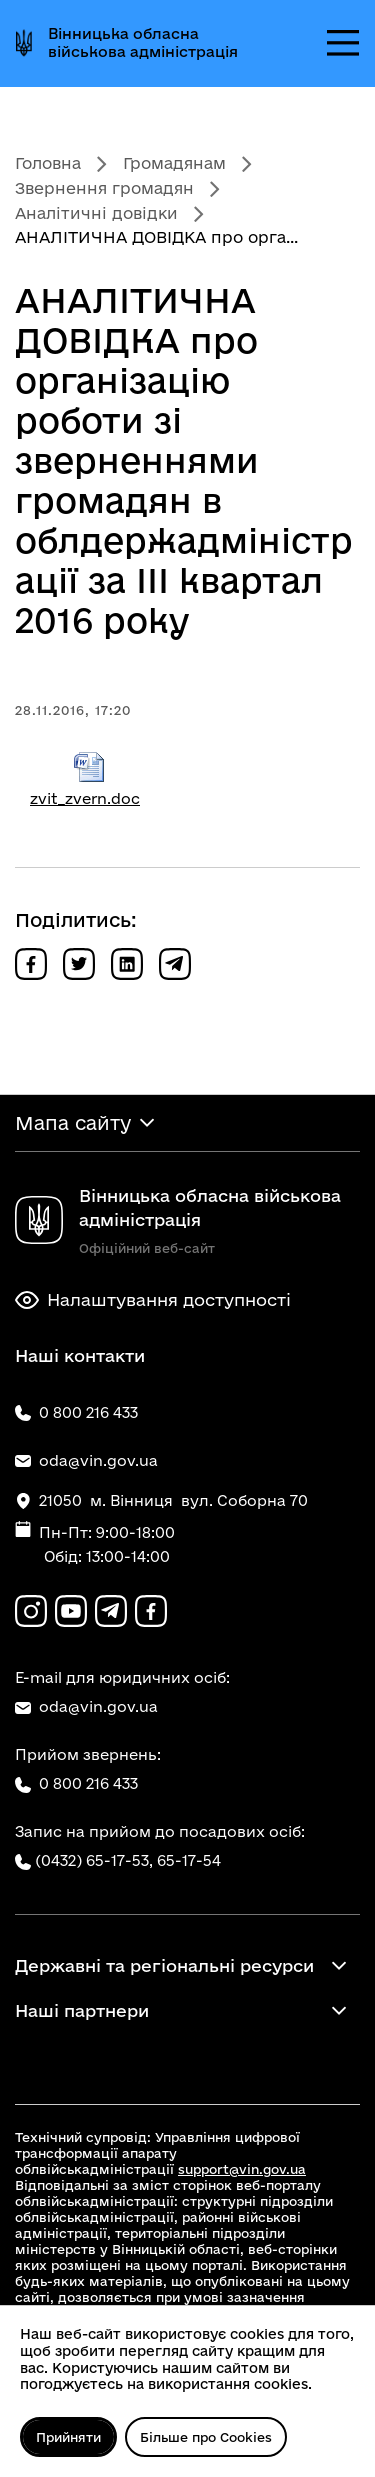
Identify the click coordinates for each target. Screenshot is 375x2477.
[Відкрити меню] (343, 43)
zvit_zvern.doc (89, 779)
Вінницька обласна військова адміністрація (143, 42)
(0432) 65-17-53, (94, 1860)
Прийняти (68, 2437)
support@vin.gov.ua (242, 2169)
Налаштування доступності (153, 1300)
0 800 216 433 (76, 1784)
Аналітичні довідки (96, 213)
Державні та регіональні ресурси (164, 1965)
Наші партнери (82, 2010)
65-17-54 (189, 1860)
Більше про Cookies (206, 2437)
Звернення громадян (104, 188)
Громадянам (174, 163)
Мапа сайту (73, 1123)
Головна (48, 163)
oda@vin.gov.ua (86, 1707)
